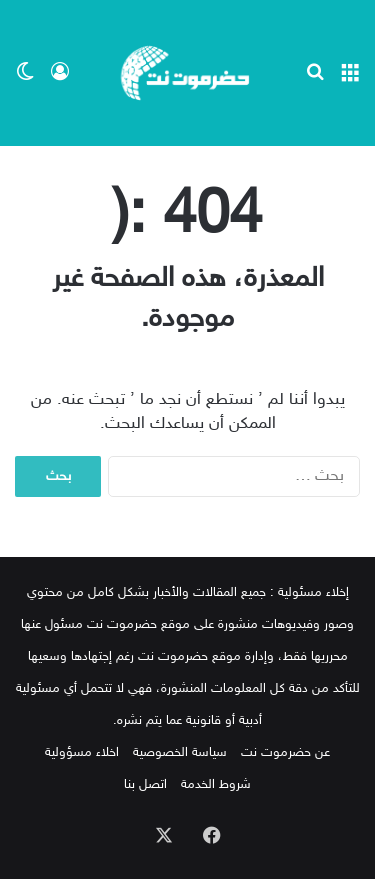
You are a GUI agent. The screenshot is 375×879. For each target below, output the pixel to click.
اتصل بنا (145, 785)
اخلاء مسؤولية (82, 753)
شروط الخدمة (216, 785)
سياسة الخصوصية (180, 753)
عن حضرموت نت (285, 753)
